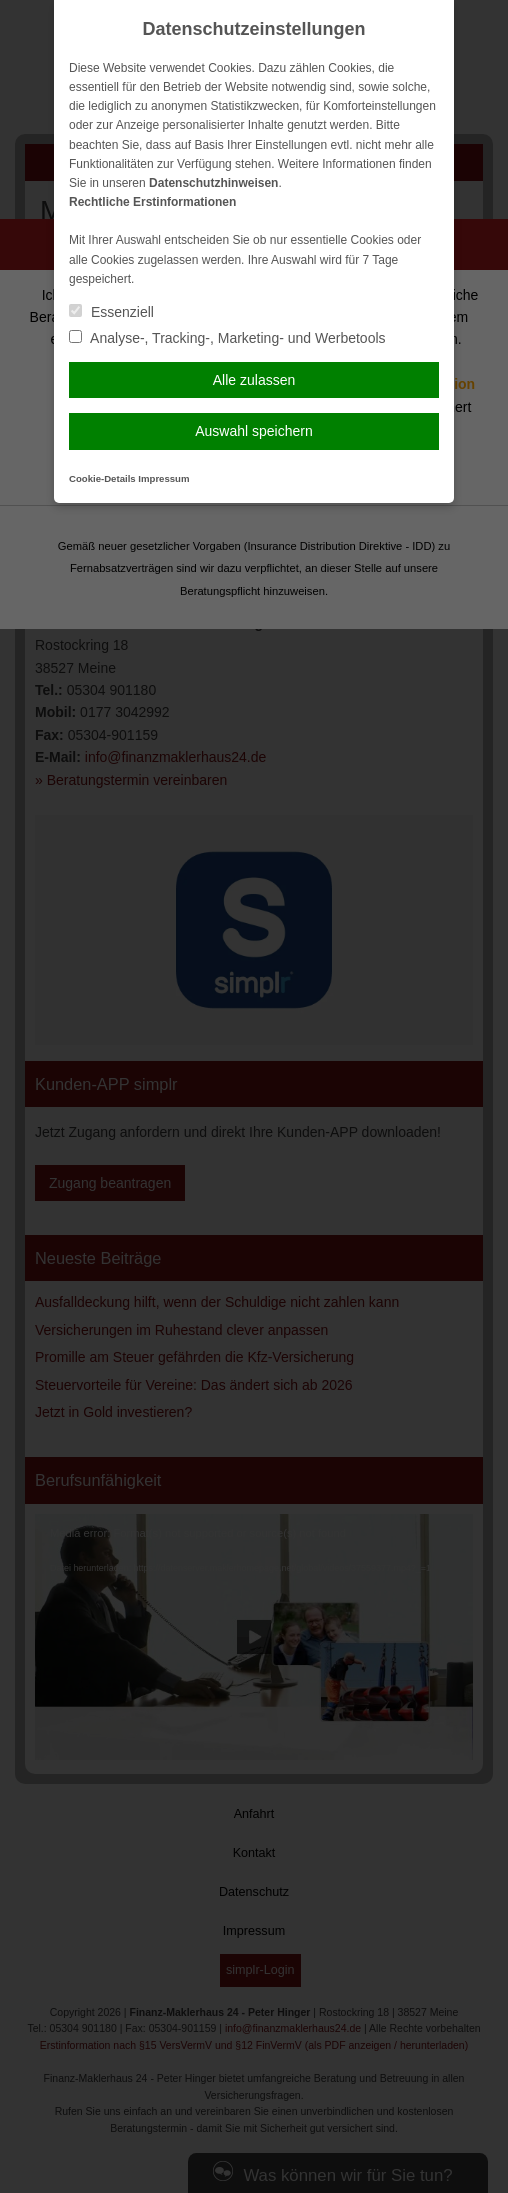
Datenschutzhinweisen (213, 183)
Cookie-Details (102, 478)
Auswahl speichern (254, 431)
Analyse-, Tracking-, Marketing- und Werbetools (227, 338)
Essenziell (111, 312)
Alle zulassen (254, 380)
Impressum (163, 478)
